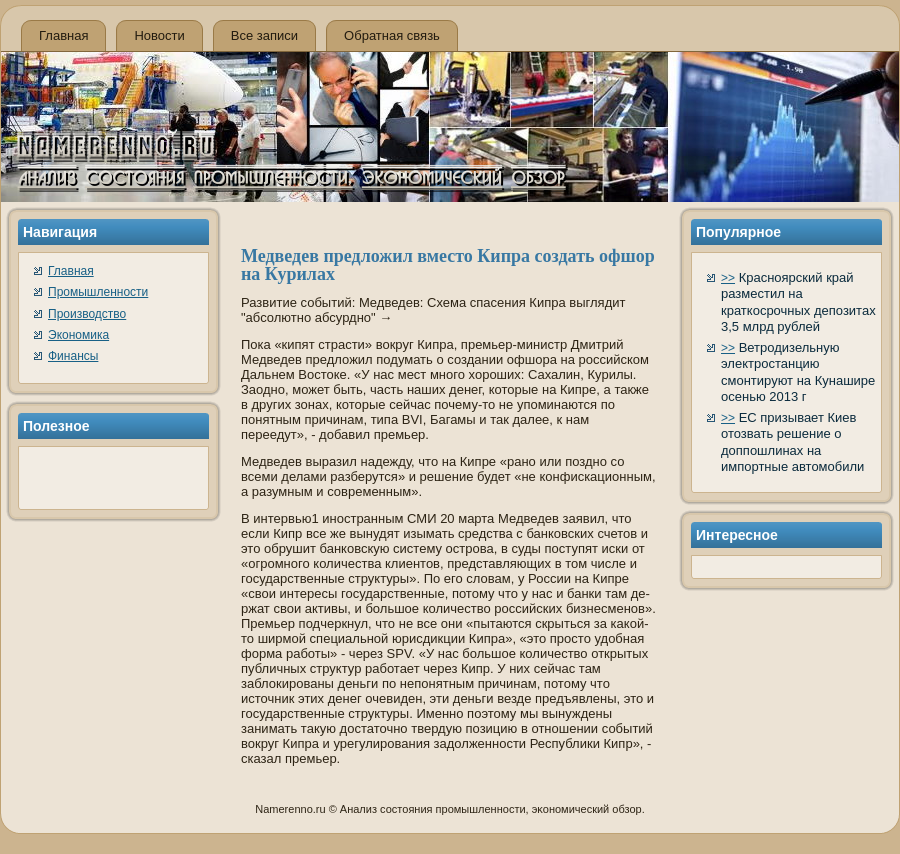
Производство (87, 314)
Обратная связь (392, 35)
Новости (159, 35)
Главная (63, 35)
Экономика (78, 335)
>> (728, 278)
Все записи (264, 35)
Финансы (73, 356)
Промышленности (98, 292)
